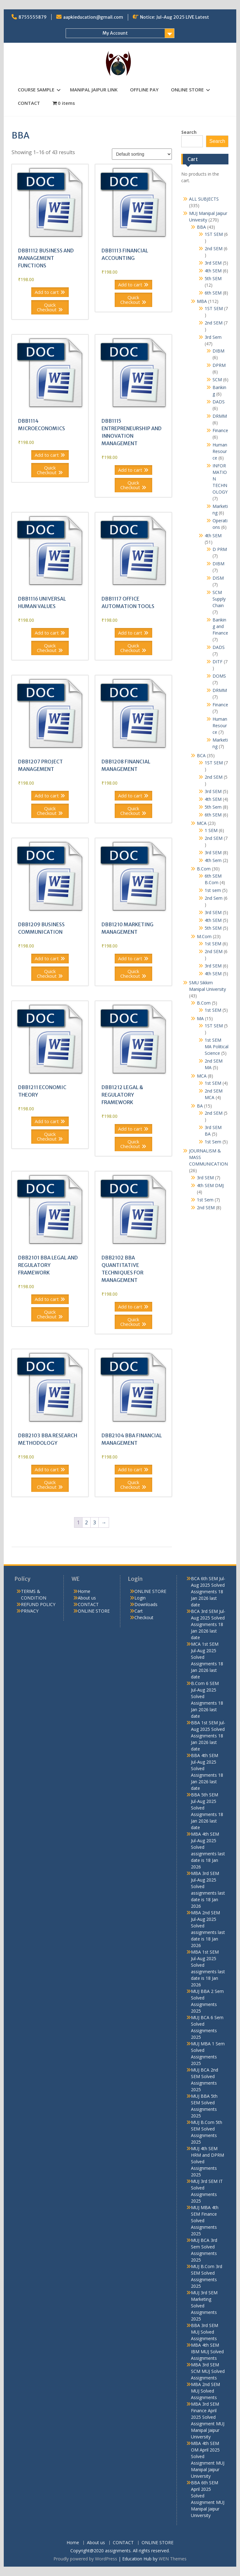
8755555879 (32, 17)
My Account (115, 33)
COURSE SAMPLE (36, 89)
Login (140, 1598)
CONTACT (29, 103)
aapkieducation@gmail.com (93, 17)
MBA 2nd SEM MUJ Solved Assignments (205, 2390)
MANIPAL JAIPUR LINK (94, 89)
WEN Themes (173, 2559)
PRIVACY (29, 1611)
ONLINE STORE (187, 89)
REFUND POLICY (38, 1604)
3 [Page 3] (94, 1522)
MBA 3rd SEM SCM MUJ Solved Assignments (208, 2371)
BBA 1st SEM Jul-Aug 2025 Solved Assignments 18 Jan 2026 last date (208, 1736)
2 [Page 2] (86, 1522)
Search (189, 132)
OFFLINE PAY (144, 89)
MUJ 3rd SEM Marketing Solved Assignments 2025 (204, 2306)
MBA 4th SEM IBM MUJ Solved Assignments (207, 2351)
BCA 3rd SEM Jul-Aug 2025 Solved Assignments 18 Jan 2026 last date (208, 1624)
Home (84, 1591)
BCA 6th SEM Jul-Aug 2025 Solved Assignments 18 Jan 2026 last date (208, 1591)
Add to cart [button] (47, 292)
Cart (138, 1611)
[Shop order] (142, 154)
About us (87, 1598)
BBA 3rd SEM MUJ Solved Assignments (204, 2331)
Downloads (146, 1604)
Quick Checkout (47, 307)
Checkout (143, 1617)
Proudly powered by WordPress (85, 2559)
